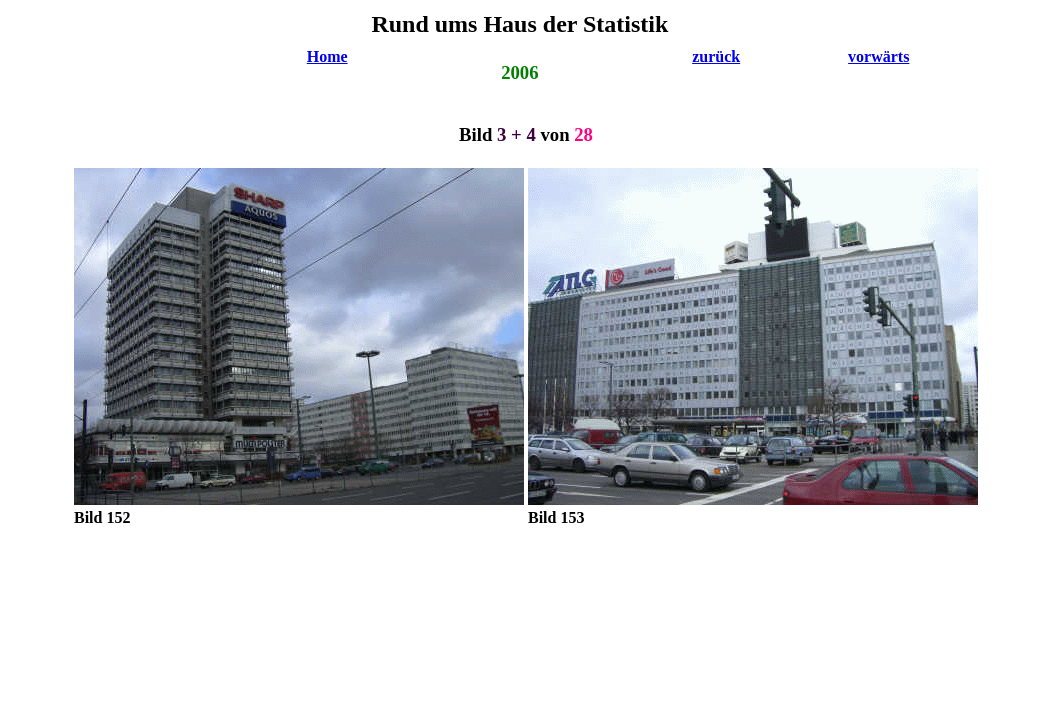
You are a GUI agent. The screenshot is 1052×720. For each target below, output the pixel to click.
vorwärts (878, 56)
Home (327, 56)
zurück (716, 56)
